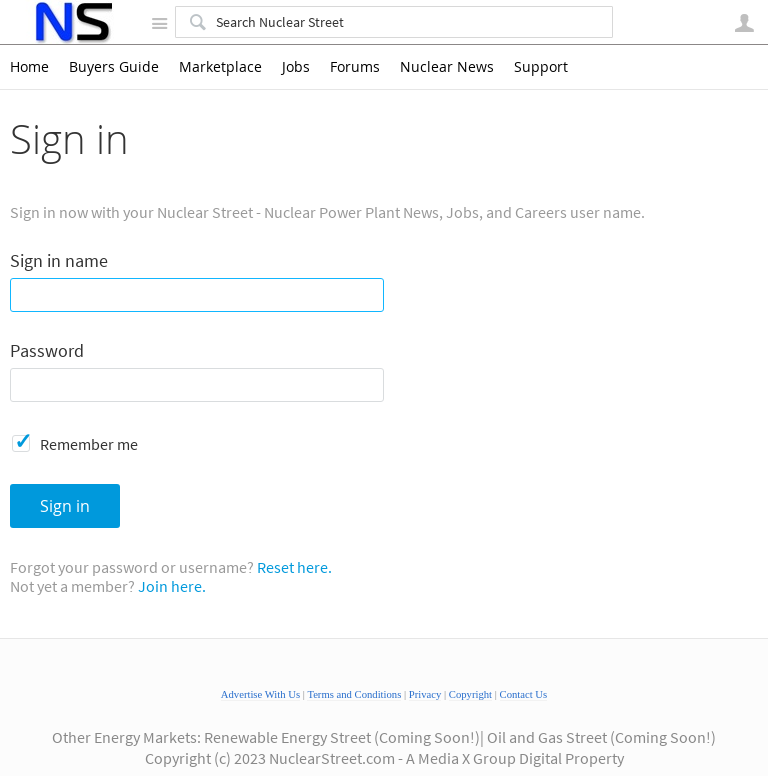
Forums (355, 67)
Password (47, 351)
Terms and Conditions (354, 694)
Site (159, 23)
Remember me (89, 444)
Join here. (172, 586)
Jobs (296, 67)
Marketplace (220, 67)
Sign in (65, 506)
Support (541, 67)
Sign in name (59, 261)
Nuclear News (447, 67)
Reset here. (294, 567)
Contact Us (524, 694)
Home (29, 67)
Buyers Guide (114, 67)
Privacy (425, 694)
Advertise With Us (260, 694)
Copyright (470, 694)
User (744, 23)
